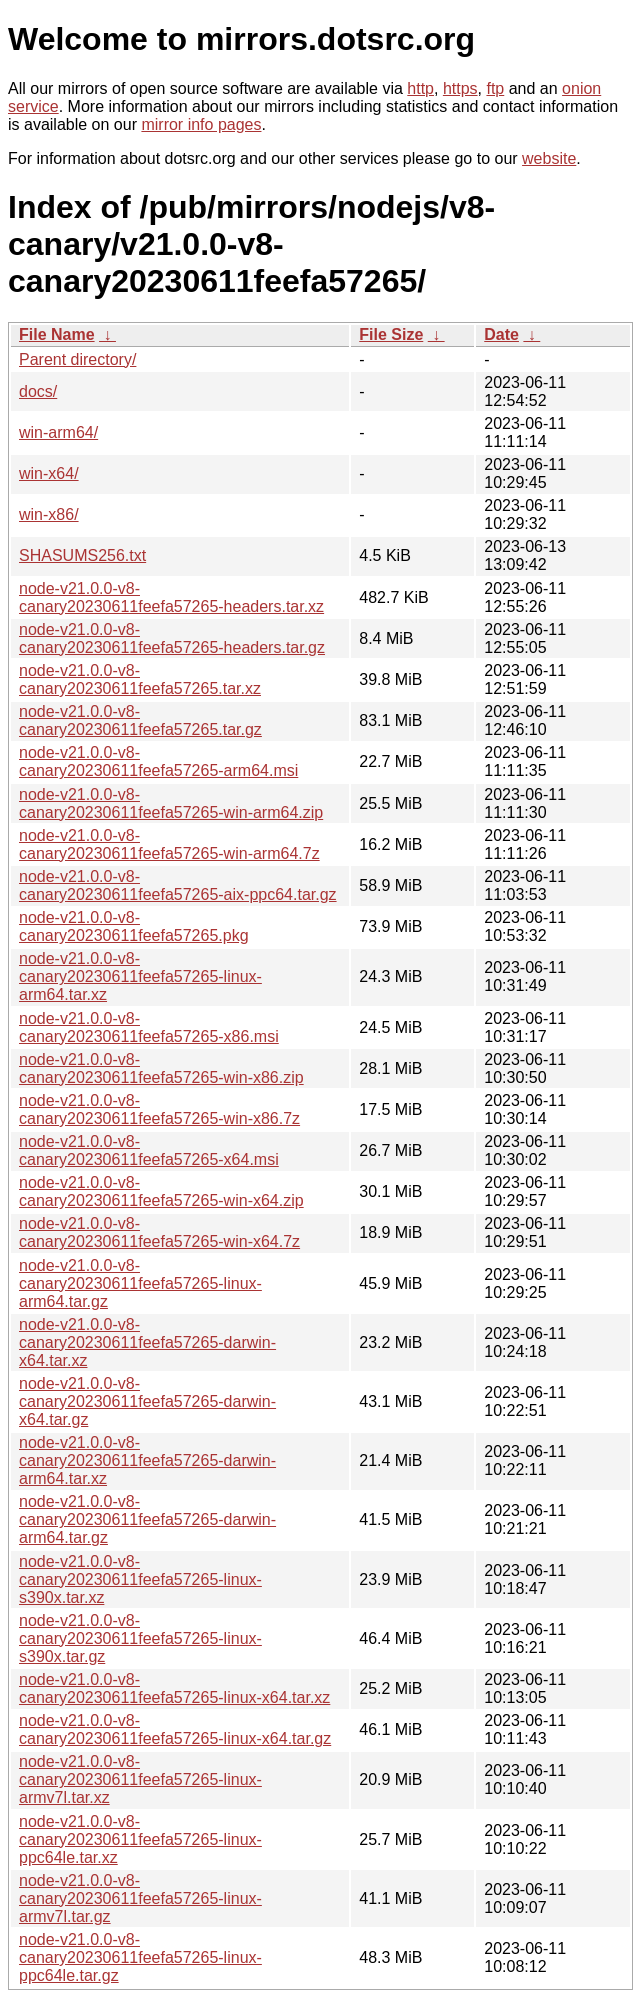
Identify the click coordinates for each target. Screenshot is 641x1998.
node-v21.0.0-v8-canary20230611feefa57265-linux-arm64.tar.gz (140, 1283)
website (549, 158)
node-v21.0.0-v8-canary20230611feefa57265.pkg (134, 926)
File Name (57, 334)
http (420, 88)
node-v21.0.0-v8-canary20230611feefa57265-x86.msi (149, 1027)
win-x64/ (49, 473)
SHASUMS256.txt (82, 555)
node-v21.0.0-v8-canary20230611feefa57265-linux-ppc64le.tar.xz (140, 1839)
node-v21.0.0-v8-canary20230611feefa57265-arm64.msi (158, 761)
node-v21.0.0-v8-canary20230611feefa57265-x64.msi (149, 1150)
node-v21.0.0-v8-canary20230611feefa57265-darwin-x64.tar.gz (147, 1401)
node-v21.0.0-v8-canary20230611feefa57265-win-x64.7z (159, 1232)
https (460, 88)
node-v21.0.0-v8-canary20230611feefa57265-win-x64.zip (161, 1191)
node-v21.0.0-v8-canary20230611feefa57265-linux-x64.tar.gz (175, 1729)
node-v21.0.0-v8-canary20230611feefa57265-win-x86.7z (159, 1109)
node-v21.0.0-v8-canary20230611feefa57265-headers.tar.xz (171, 597)
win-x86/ (49, 514)
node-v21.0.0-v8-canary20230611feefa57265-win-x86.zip (161, 1068)
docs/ (38, 391)
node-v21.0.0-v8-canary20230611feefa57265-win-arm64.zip (171, 803)
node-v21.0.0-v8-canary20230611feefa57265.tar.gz (140, 720)
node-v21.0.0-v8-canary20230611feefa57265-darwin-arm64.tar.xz (147, 1460)
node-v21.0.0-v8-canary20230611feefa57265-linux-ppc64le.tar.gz (140, 1957)
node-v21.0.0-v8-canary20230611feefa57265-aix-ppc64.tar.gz (178, 885)
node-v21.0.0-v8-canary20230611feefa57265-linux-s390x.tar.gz (140, 1638)
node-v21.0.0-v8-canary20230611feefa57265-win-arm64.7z (169, 844)
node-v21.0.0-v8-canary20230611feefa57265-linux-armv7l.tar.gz (140, 1898)
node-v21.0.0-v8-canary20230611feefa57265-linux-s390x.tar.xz (140, 1579)
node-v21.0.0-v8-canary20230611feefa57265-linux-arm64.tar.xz (140, 976)
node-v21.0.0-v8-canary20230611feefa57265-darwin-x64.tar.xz (147, 1342)
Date (501, 334)
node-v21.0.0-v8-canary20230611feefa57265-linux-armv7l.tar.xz (140, 1779)
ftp (495, 88)
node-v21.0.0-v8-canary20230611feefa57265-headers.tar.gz (172, 638)
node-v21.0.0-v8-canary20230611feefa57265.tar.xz (140, 679)
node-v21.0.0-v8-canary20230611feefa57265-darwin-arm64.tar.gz (147, 1519)
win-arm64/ (58, 432)
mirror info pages (201, 124)
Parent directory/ (77, 359)
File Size (391, 334)
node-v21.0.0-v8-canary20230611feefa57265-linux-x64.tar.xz (174, 1688)
